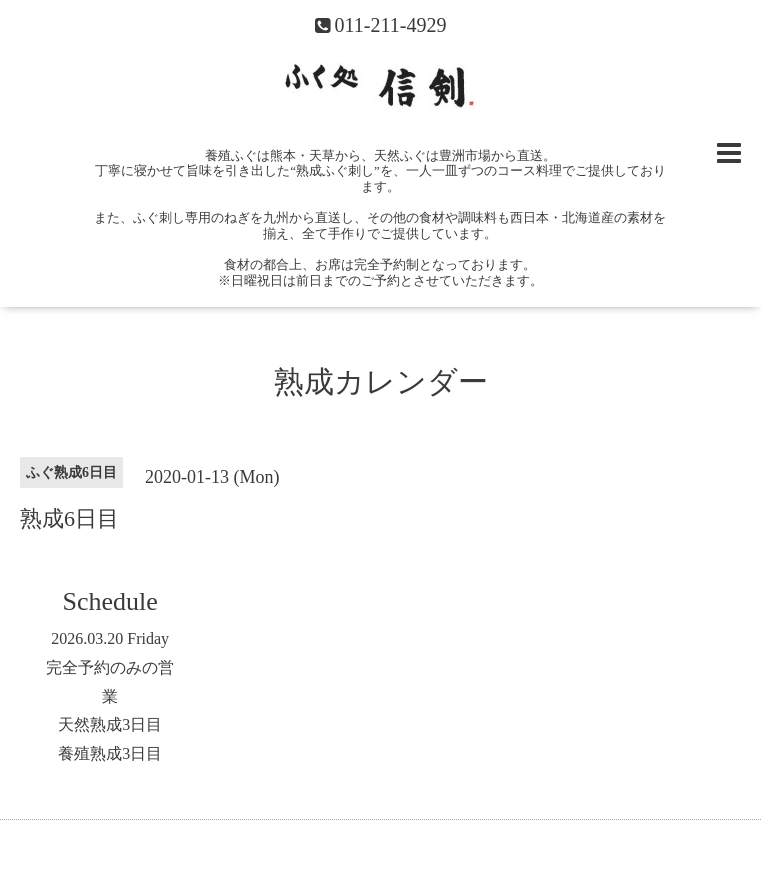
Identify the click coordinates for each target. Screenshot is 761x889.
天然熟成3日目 (110, 724)
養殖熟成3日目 (110, 753)
